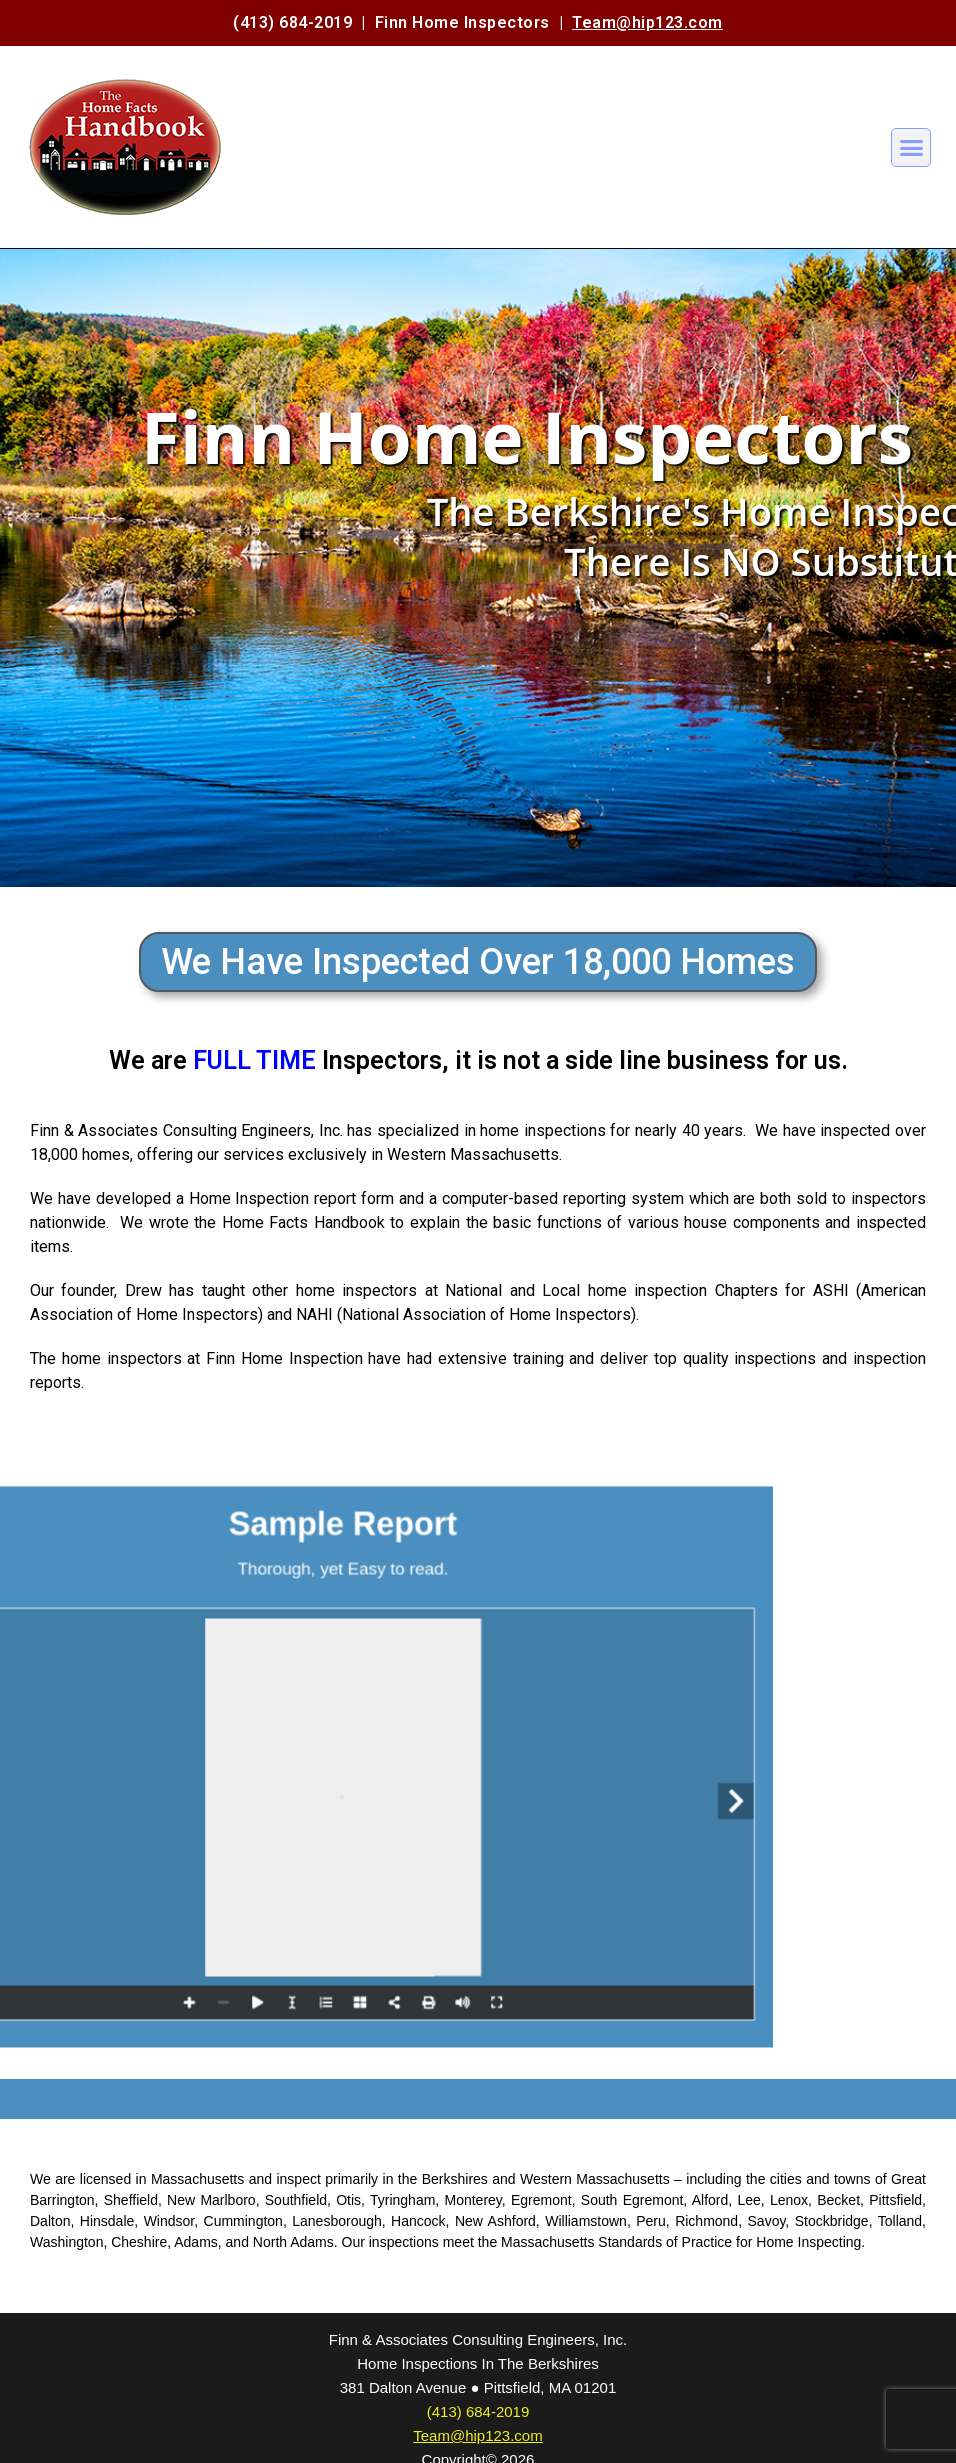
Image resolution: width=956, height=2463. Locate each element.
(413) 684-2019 (292, 22)
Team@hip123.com (647, 22)
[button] (911, 148)
